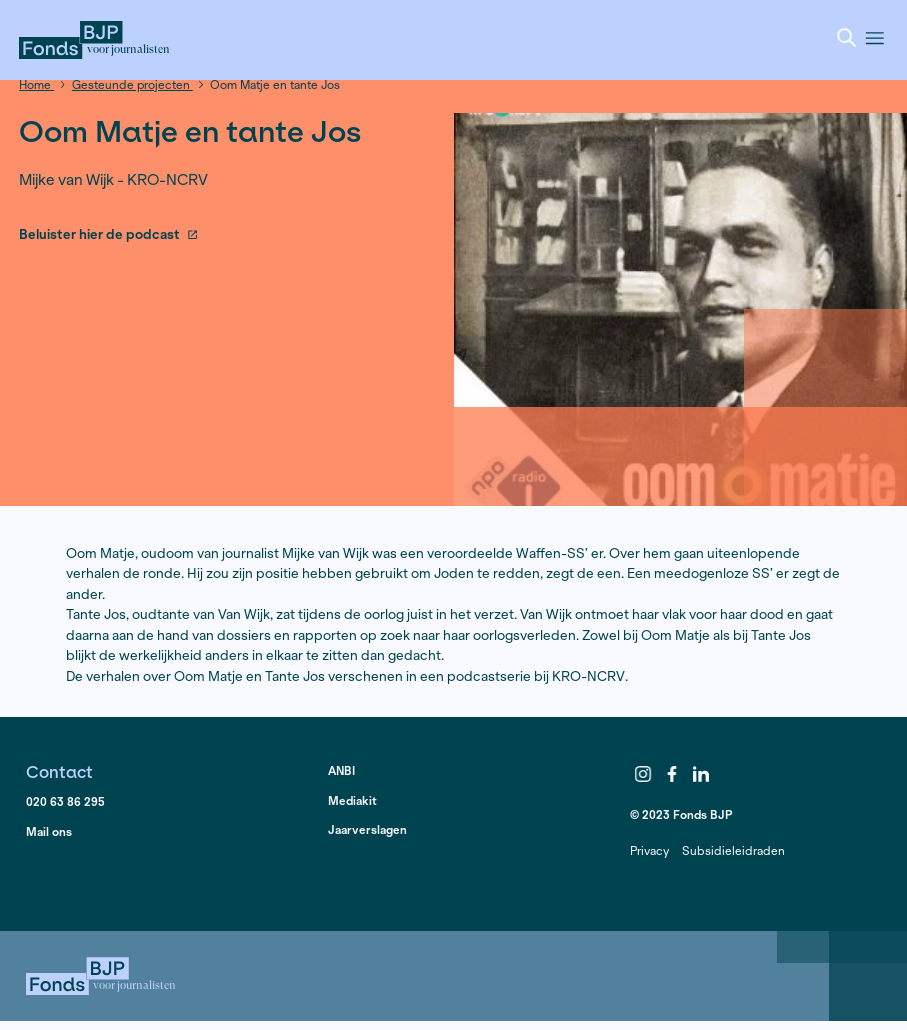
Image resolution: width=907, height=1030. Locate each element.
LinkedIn (701, 775)
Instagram (643, 775)
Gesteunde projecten (132, 84)
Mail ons (49, 831)
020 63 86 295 (65, 801)
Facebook (672, 775)
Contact (59, 771)
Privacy (649, 850)
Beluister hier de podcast (108, 235)
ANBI (341, 770)
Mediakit (352, 800)
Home (36, 84)
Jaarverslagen (367, 829)
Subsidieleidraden (733, 850)
